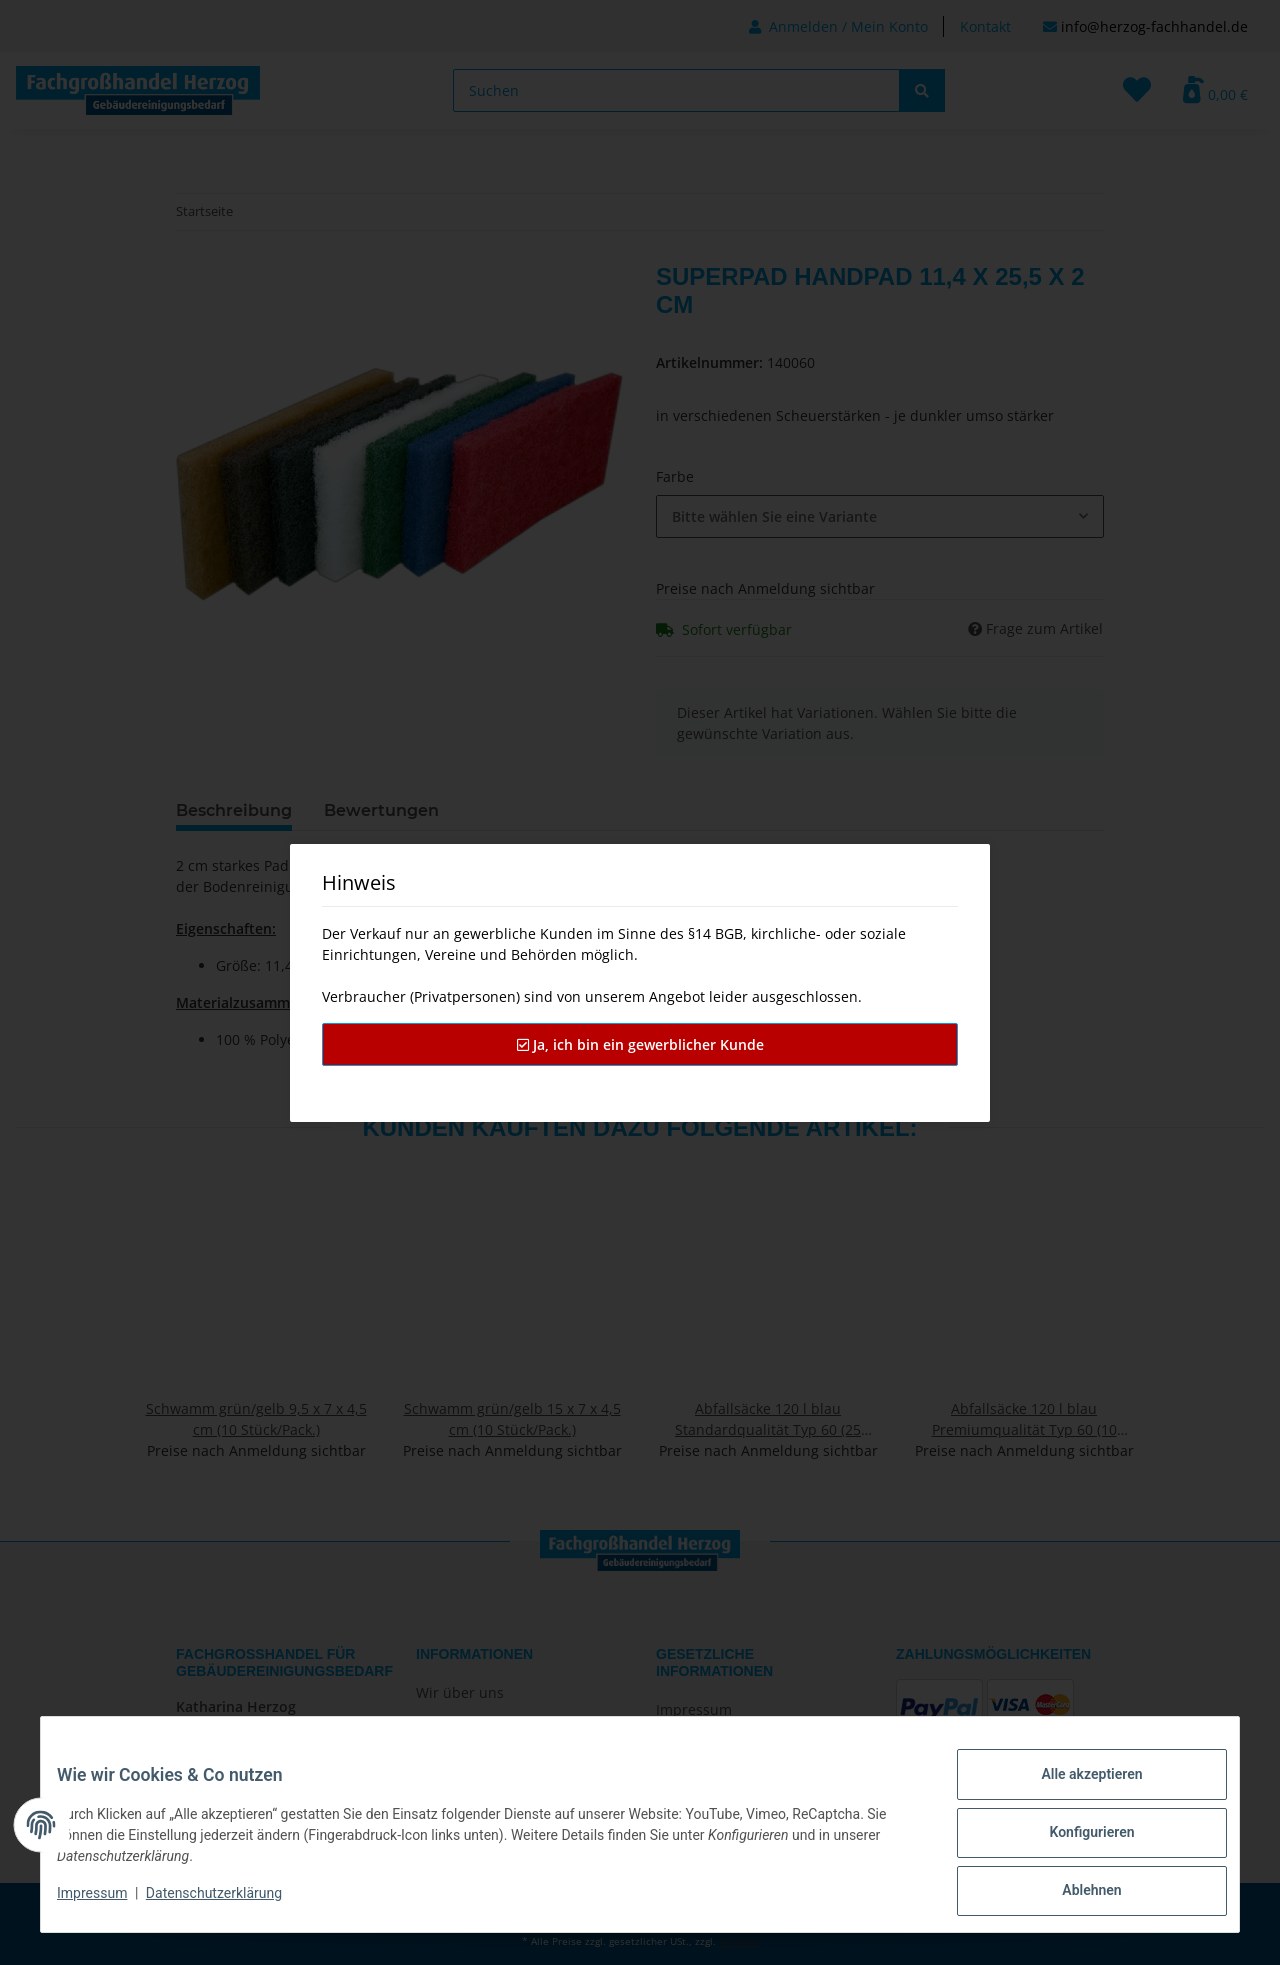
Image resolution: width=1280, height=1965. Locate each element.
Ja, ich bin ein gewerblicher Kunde (640, 1044)
